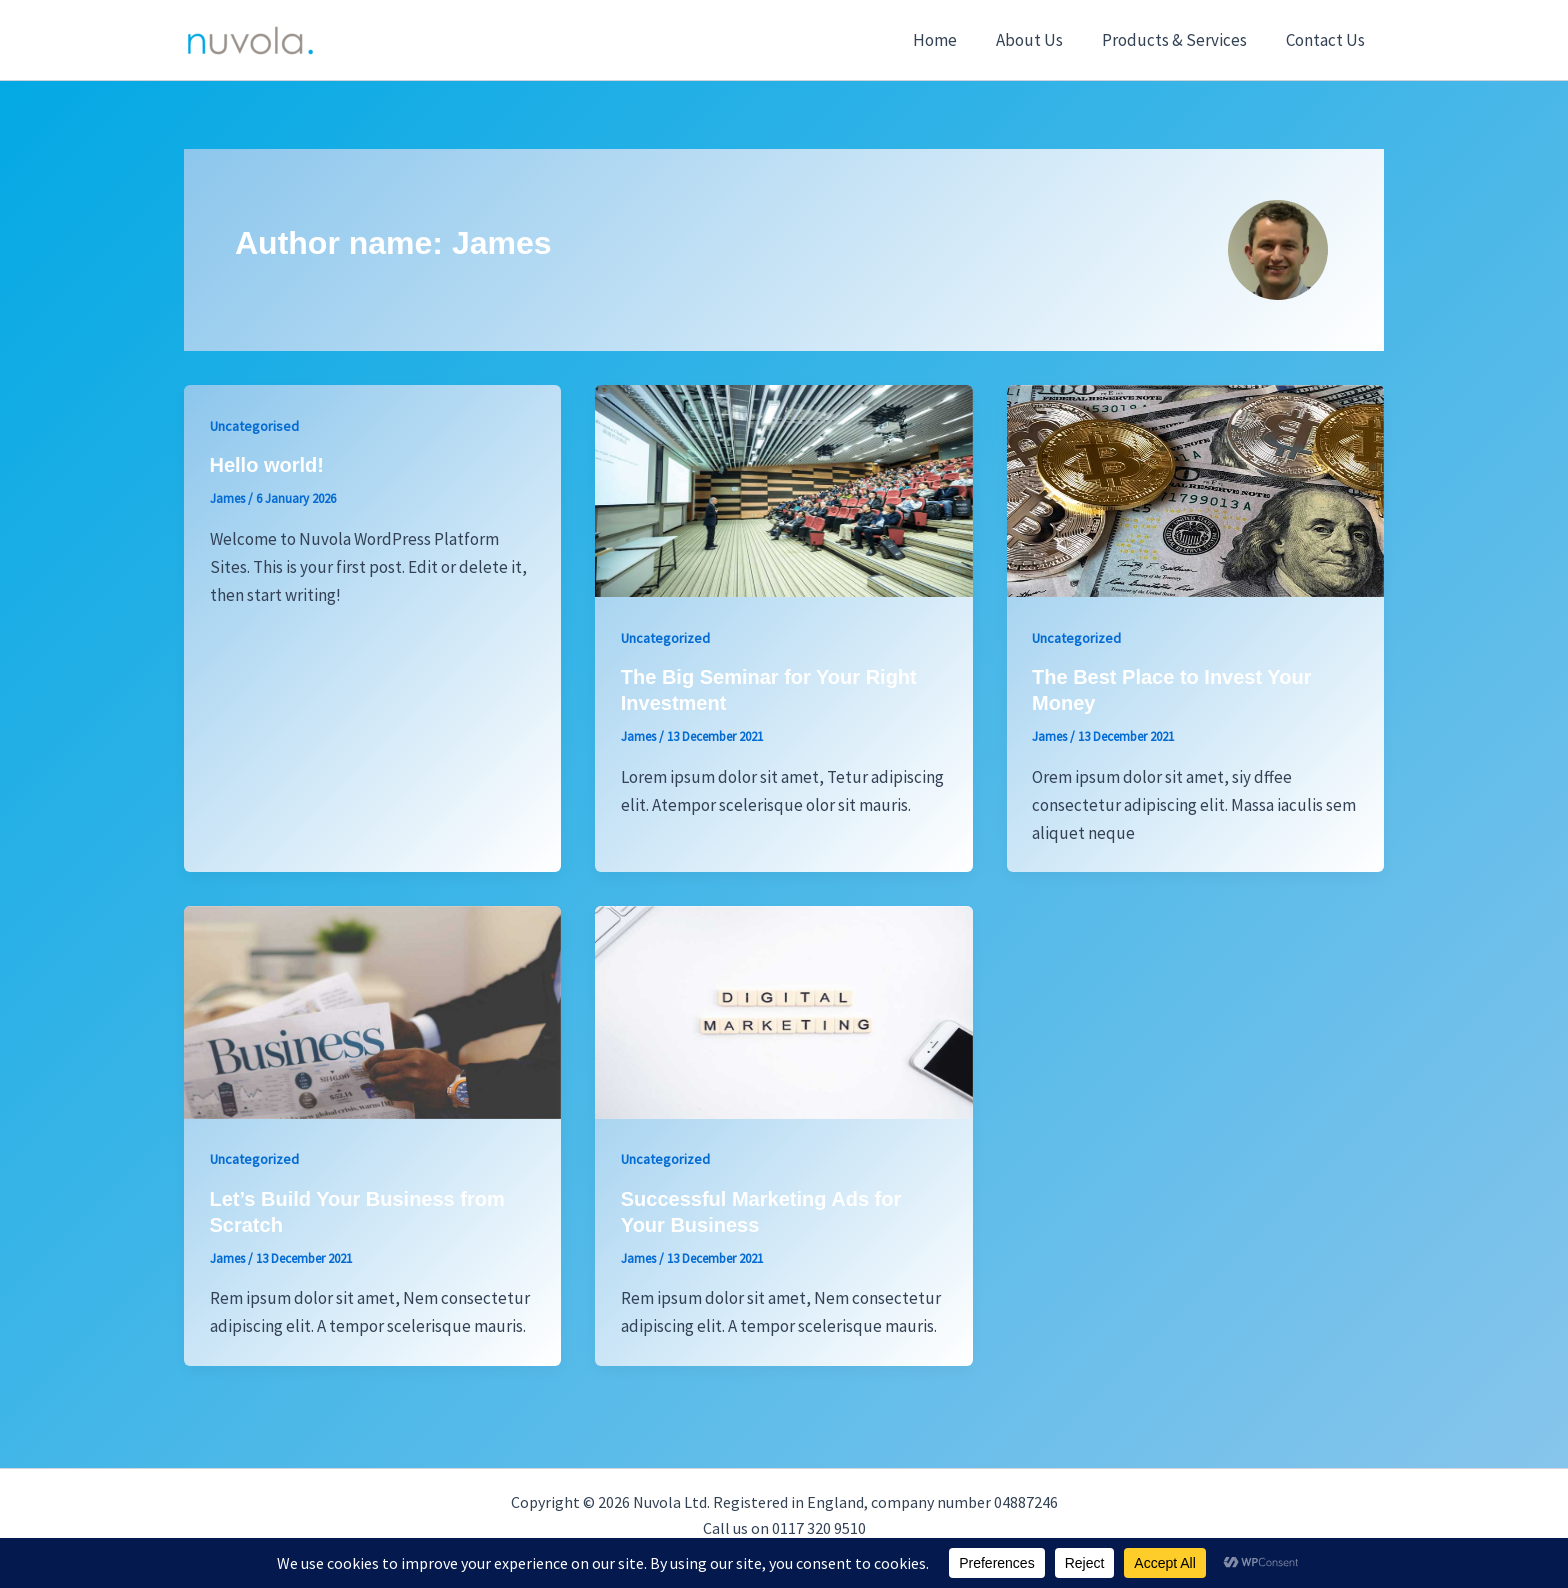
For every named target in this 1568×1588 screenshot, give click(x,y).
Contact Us (1327, 40)
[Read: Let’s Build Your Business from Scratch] (372, 1011)
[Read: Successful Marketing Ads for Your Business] (783, 1011)
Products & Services (1181, 40)
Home (952, 40)
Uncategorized (665, 638)
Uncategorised (254, 426)
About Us (1041, 40)
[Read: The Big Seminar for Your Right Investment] (783, 489)
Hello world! (267, 465)
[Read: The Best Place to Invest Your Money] (1195, 489)
